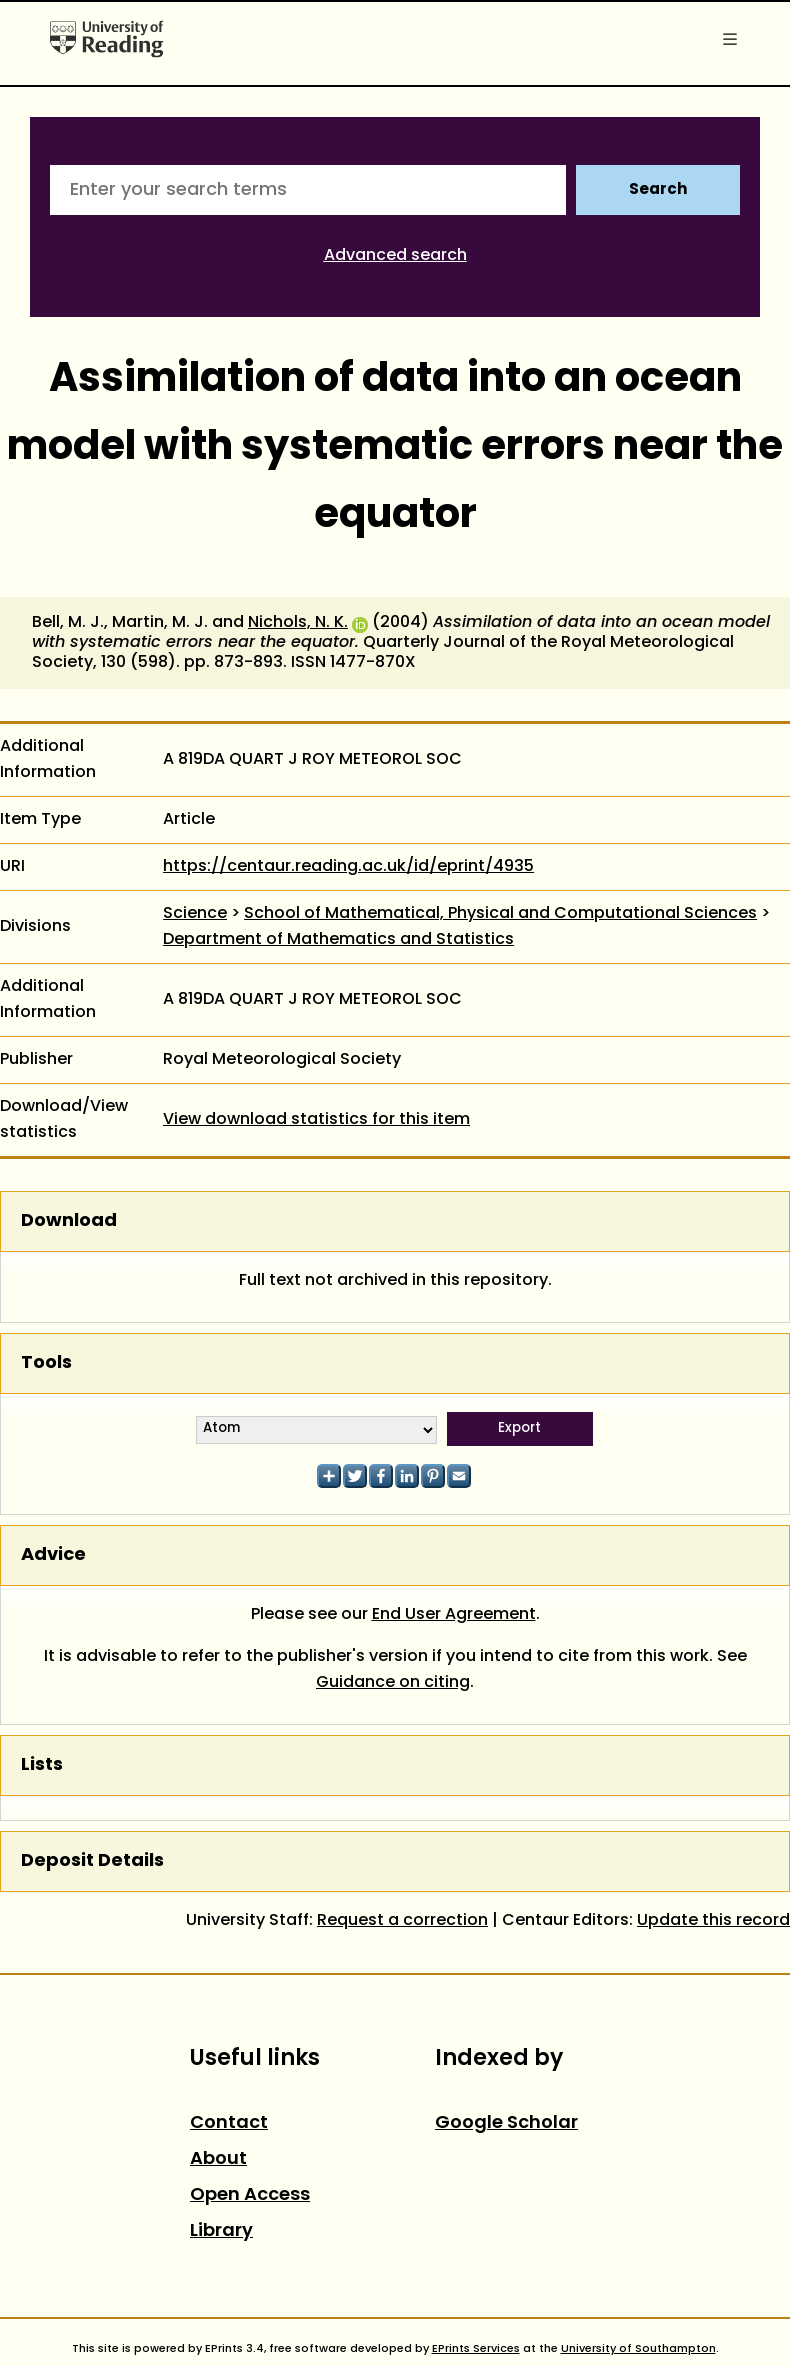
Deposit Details (92, 1861)
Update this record (713, 1921)
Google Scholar (506, 2123)
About (218, 2159)
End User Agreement (454, 1615)
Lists (42, 1765)
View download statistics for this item (316, 1120)
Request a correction (402, 1921)
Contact (229, 2123)
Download (69, 1221)
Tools (46, 1363)
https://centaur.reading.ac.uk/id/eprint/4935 (348, 867)
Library (221, 2231)
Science (195, 914)
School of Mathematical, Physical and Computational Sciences (500, 914)
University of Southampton (638, 2349)
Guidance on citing (393, 1683)
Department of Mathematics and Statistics (338, 940)
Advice (53, 1555)
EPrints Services (476, 2349)
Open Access (250, 2195)
